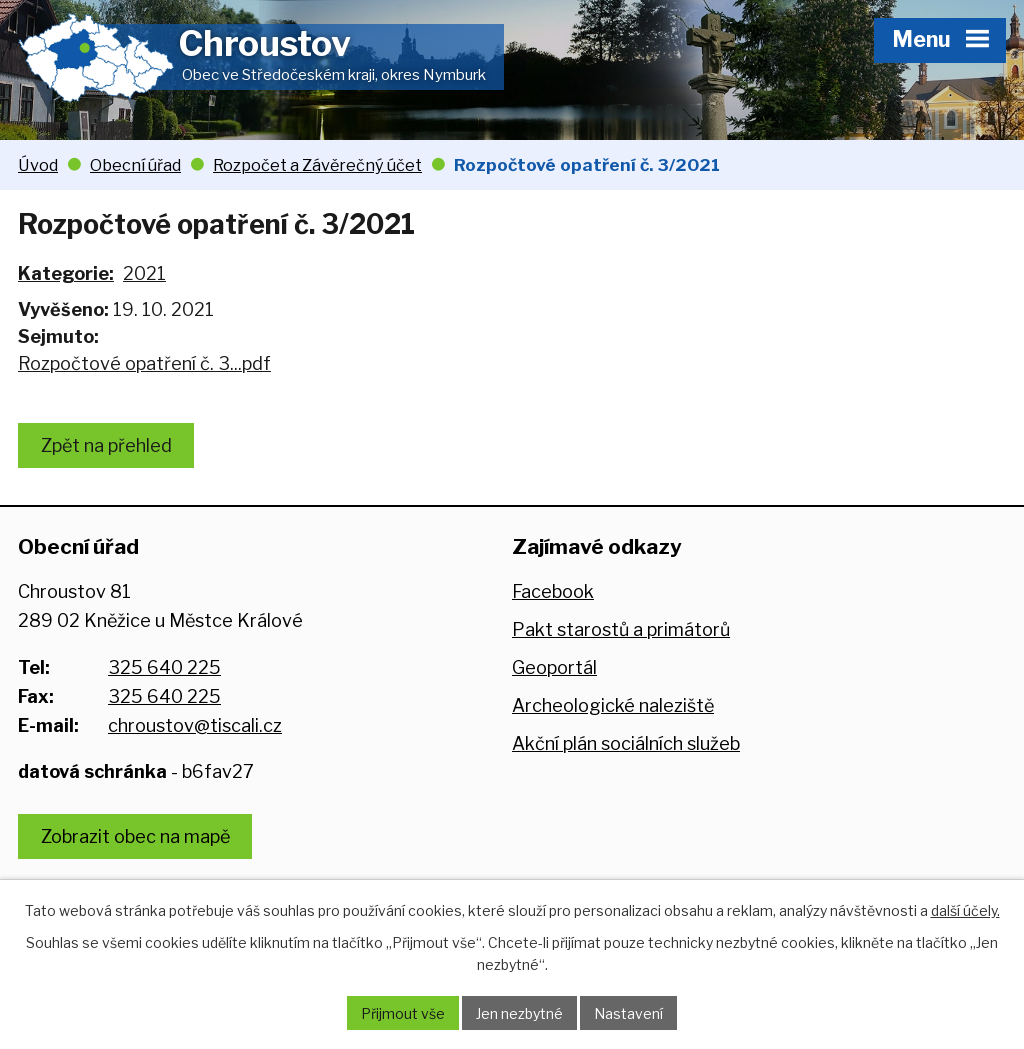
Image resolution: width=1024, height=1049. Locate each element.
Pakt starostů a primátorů (621, 629)
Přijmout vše (403, 1013)
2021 (144, 273)
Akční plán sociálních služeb (626, 743)
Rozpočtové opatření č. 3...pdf (144, 363)
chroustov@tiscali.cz (195, 725)
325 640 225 (164, 667)
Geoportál (554, 667)
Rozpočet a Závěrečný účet (317, 165)
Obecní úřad (135, 165)
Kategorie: (66, 273)
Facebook (553, 591)
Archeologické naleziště (613, 705)
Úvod (38, 165)
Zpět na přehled (106, 445)
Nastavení (628, 1013)
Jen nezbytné (519, 1013)
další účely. (965, 910)
